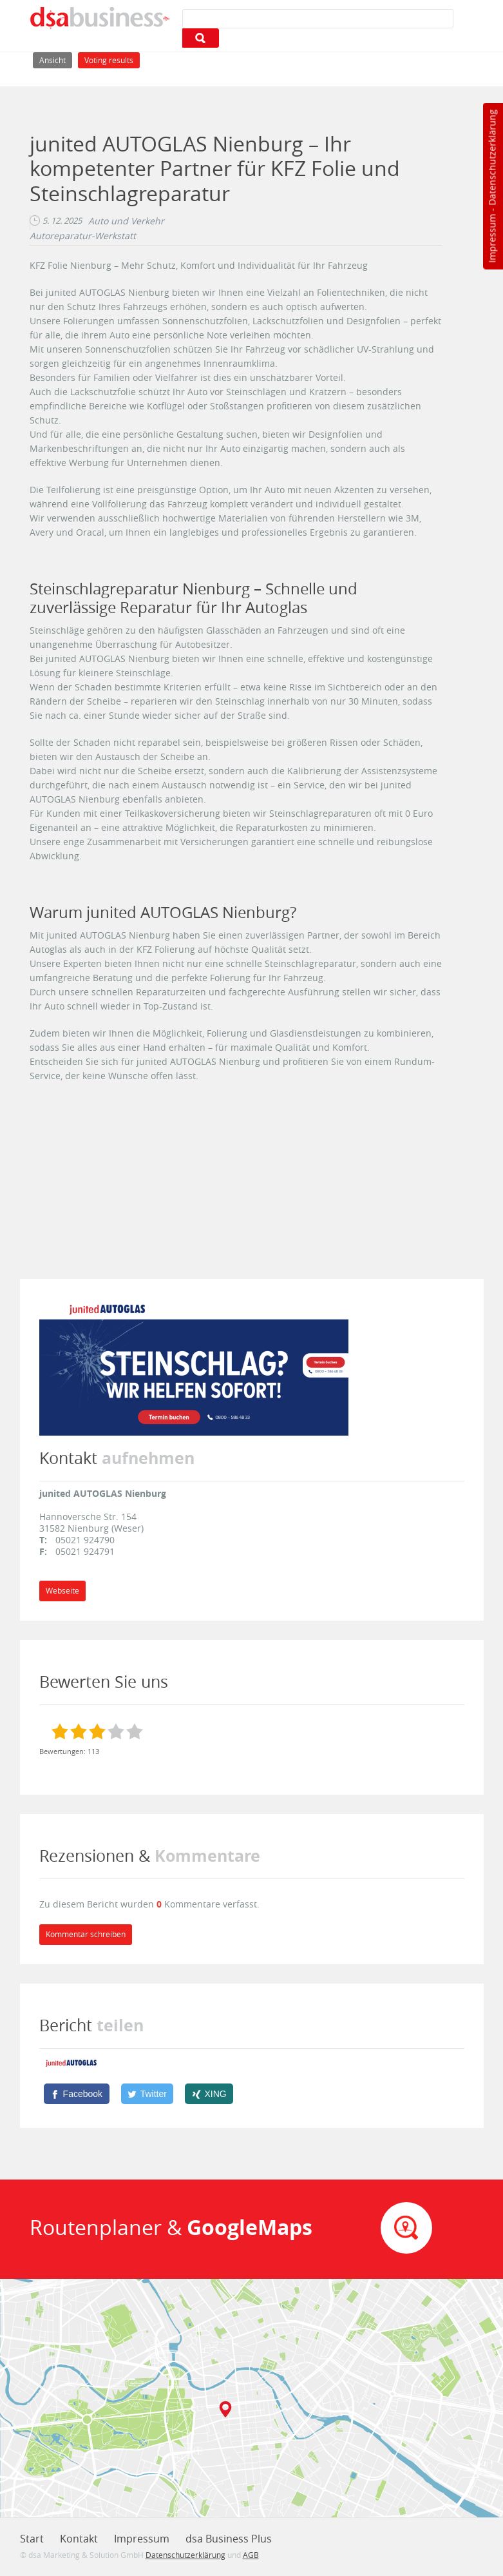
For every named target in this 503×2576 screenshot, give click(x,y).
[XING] (209, 2093)
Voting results (108, 60)
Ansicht (55, 59)
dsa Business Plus (228, 2539)
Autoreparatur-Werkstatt (83, 236)
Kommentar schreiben (86, 1934)
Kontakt (79, 2539)
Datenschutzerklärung (492, 158)
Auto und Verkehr (126, 221)
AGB (251, 2555)
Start (32, 2539)
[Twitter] (147, 2093)
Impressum (492, 238)
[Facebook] (76, 2093)
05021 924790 (85, 1540)
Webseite (62, 1590)
